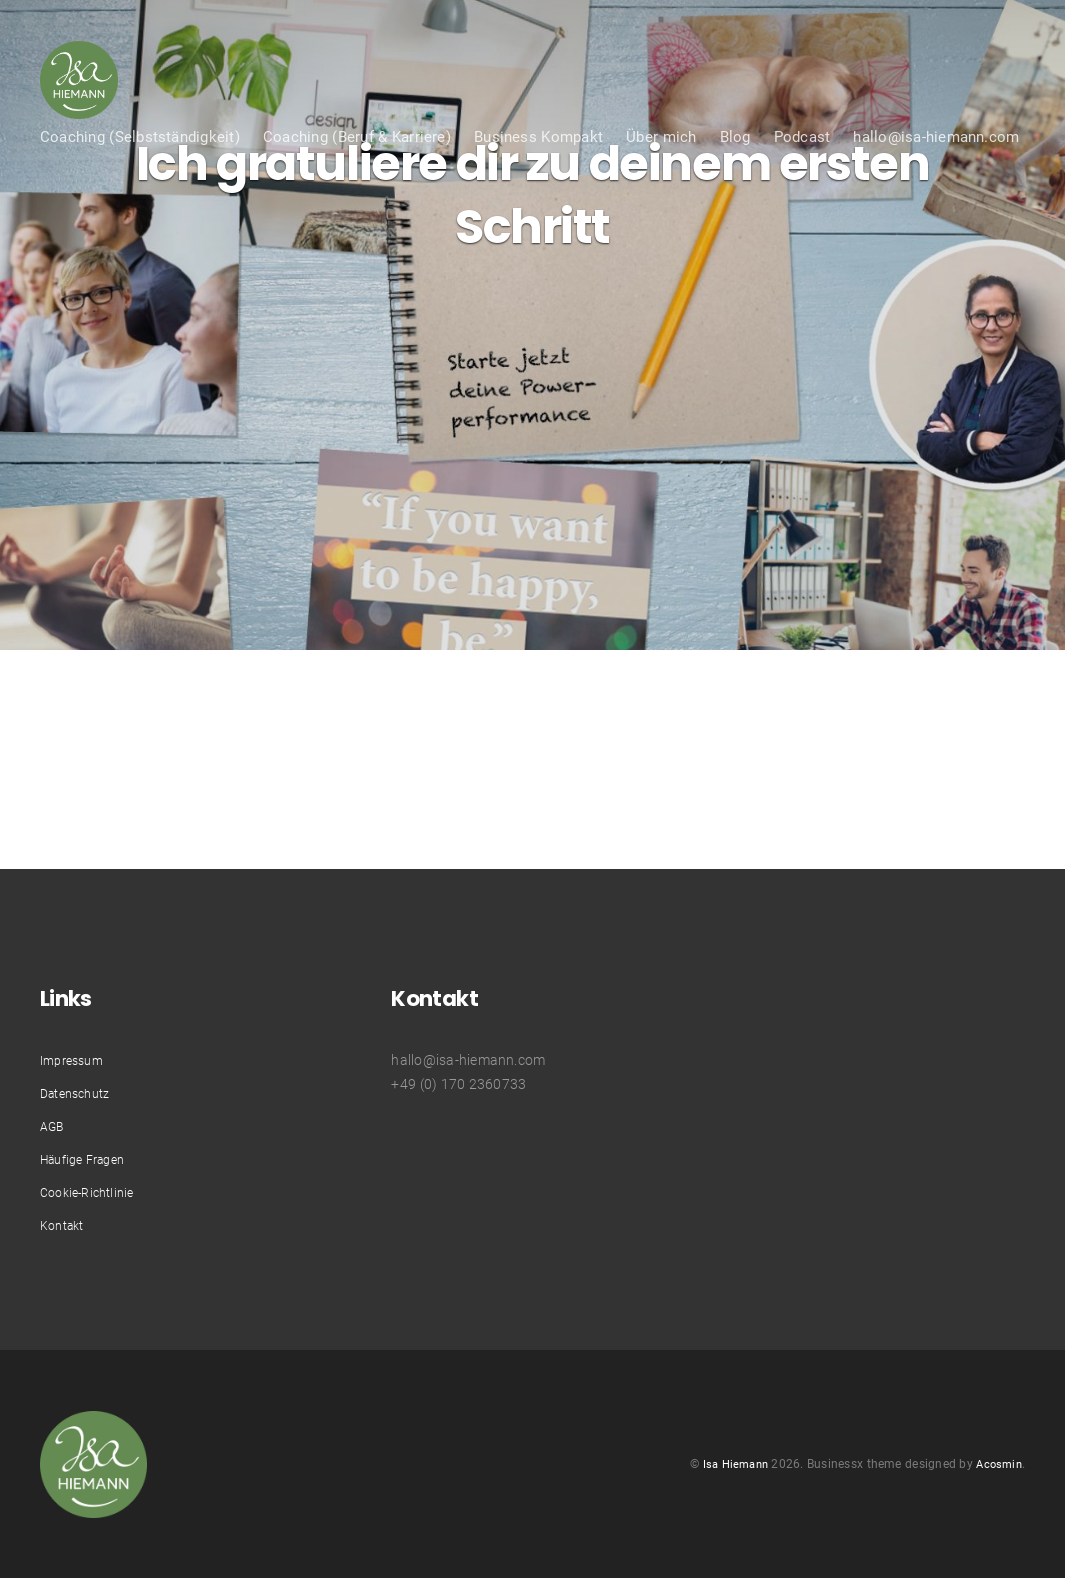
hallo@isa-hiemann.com (936, 182)
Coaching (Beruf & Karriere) (357, 182)
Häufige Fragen (90, 1159)
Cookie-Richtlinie (93, 1192)
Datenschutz (81, 1093)
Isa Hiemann (728, 1470)
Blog (735, 182)
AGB (54, 1126)
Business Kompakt (538, 182)
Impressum (76, 1060)
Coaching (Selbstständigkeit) (140, 182)
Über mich (661, 182)
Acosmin (997, 1470)
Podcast (802, 182)
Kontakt (66, 1225)
